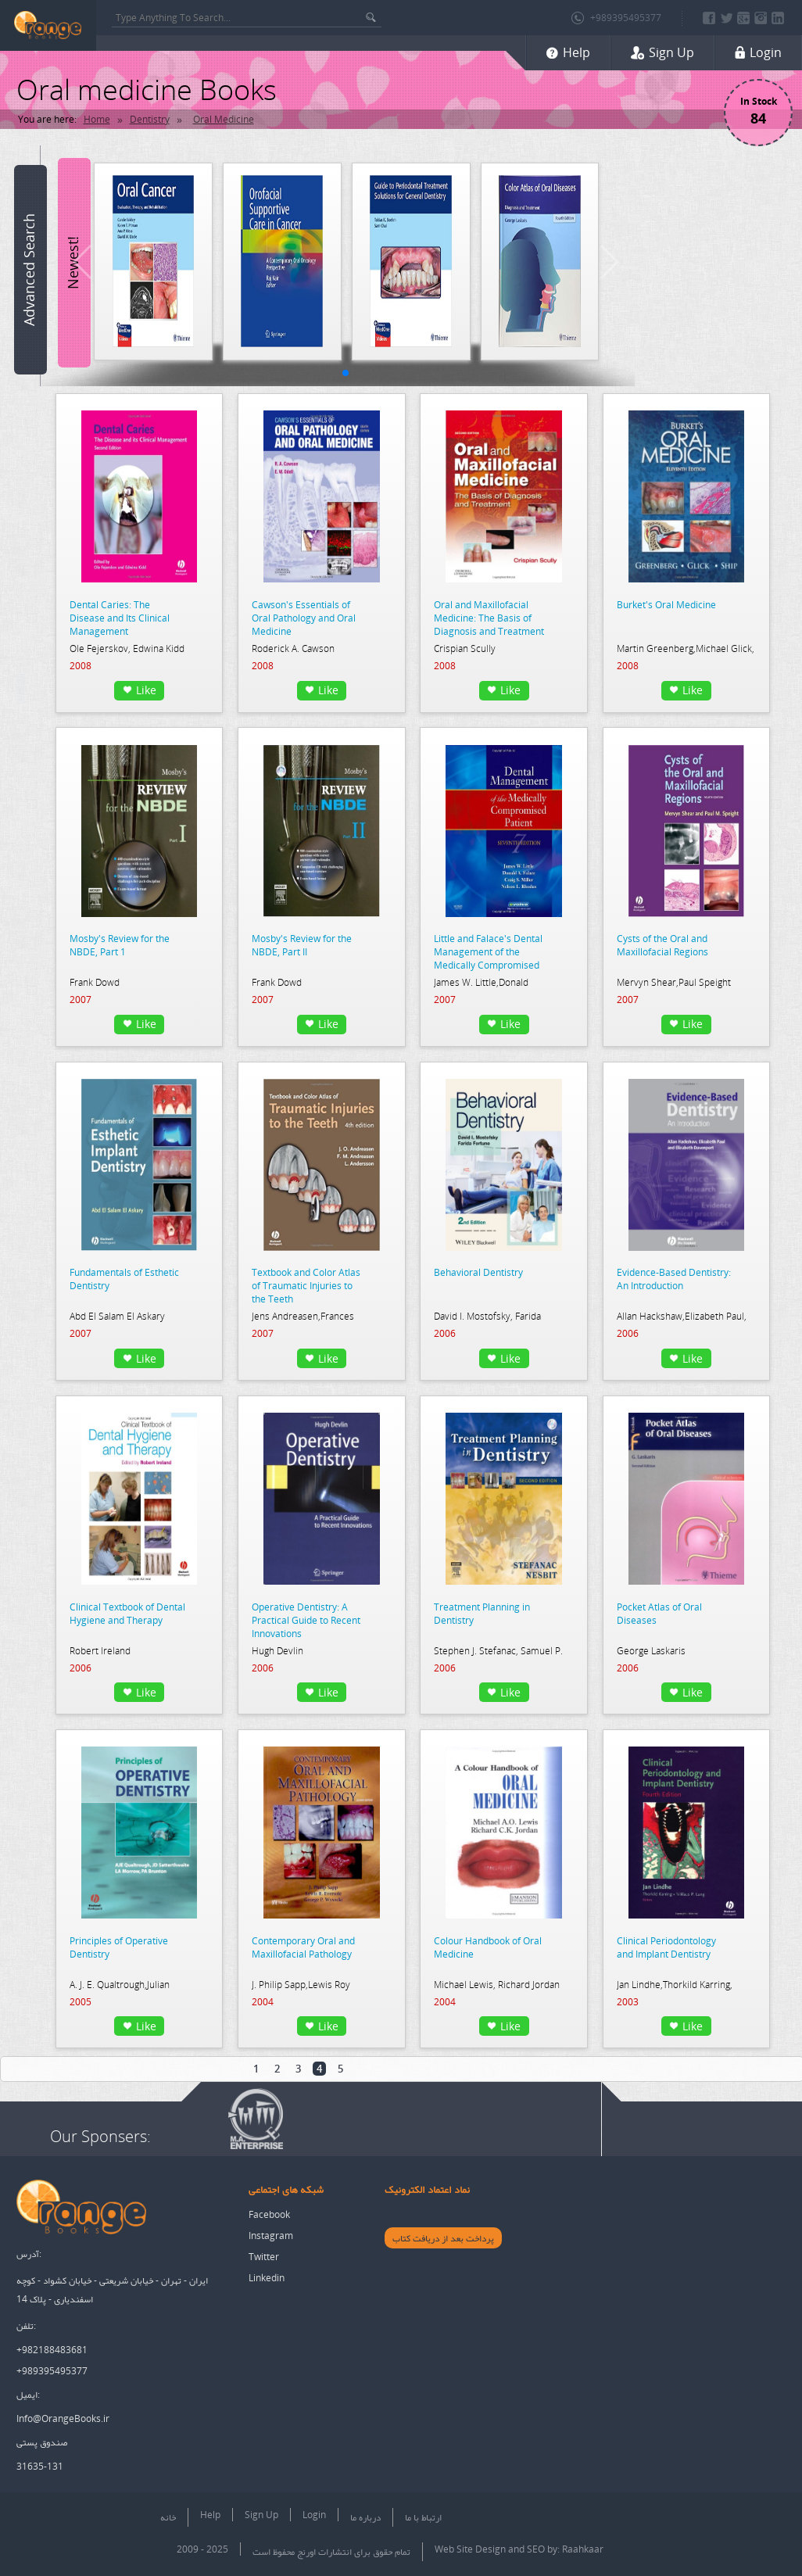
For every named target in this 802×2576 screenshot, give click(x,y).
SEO (536, 2549)
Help (210, 2514)
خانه (168, 2517)
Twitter (264, 2256)
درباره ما (365, 2517)
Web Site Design (470, 2549)
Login (314, 2514)
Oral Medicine (223, 119)
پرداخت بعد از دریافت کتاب (443, 2238)
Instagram (271, 2235)
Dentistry (150, 119)
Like (139, 690)
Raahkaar (582, 2549)
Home (97, 119)
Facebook (269, 2214)
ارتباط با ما (423, 2517)
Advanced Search (29, 269)
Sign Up (261, 2514)
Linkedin (267, 2277)
